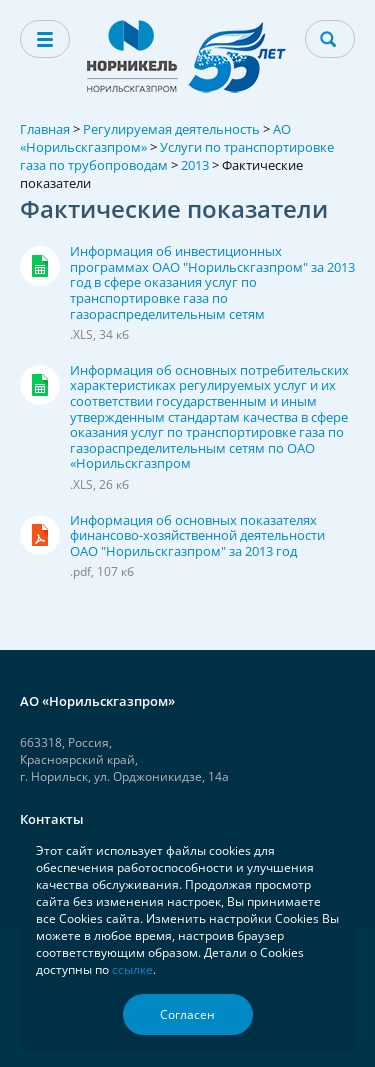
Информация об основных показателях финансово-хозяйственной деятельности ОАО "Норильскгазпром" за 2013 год (212, 545)
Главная (45, 129)
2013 (195, 165)
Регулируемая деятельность (171, 129)
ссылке (132, 969)
